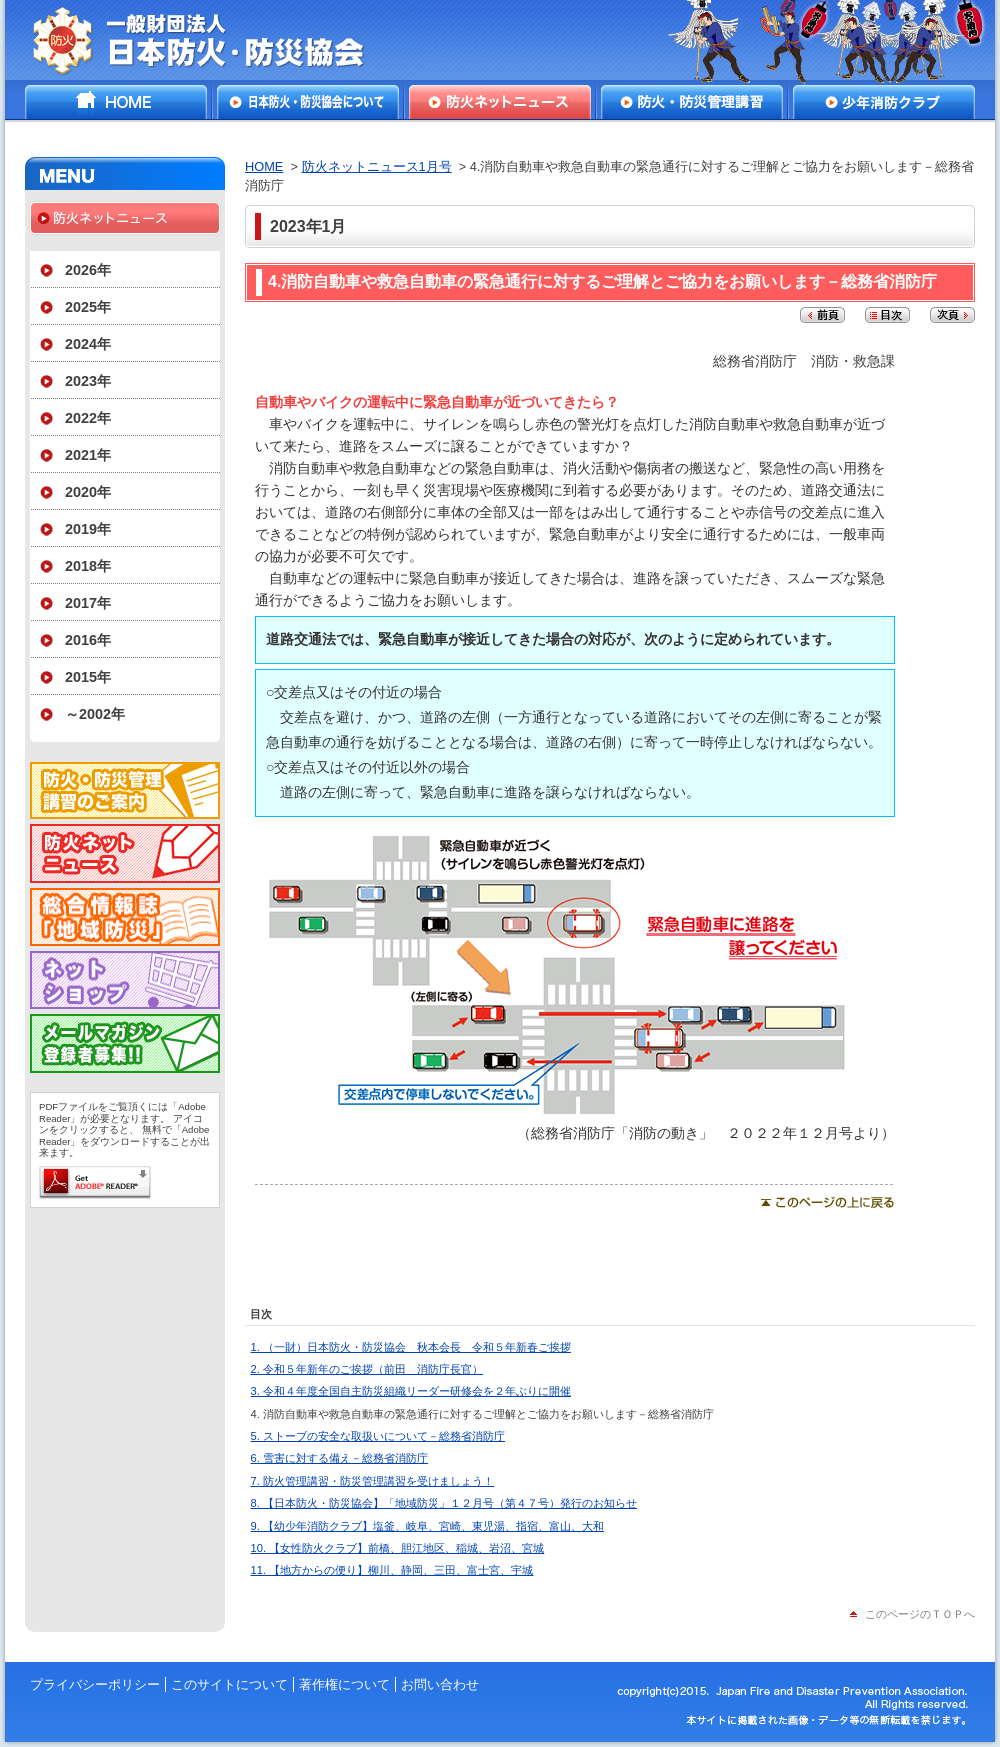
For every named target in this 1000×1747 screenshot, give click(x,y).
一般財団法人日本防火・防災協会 (212, 40)
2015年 (88, 677)
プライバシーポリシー (95, 1684)
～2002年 (95, 714)
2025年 (88, 307)
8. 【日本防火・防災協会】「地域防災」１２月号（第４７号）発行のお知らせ (444, 1503)
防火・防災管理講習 (692, 102)
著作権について (344, 1684)
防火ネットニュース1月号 (377, 166)
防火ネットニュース (500, 102)
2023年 (88, 381)
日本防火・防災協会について (308, 102)
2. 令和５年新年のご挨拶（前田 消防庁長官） (367, 1369)
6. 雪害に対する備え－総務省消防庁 (339, 1458)
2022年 (88, 418)
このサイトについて (229, 1684)
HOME (116, 102)
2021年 (88, 455)
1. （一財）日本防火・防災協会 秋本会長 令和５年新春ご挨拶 (411, 1347)
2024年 (88, 344)
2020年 (88, 492)
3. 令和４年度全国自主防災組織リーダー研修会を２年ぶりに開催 (411, 1391)
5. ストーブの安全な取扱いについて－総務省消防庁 (378, 1436)
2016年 (88, 640)
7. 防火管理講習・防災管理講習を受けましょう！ (372, 1481)
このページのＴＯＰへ (920, 1614)
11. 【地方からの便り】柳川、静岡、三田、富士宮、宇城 (392, 1570)
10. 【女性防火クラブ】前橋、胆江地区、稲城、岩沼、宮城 (398, 1548)
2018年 (88, 566)
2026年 (88, 270)
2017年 (88, 603)
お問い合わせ (440, 1684)
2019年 (88, 529)
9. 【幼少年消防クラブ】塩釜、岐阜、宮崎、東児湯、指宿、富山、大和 (427, 1526)
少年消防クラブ (884, 102)
